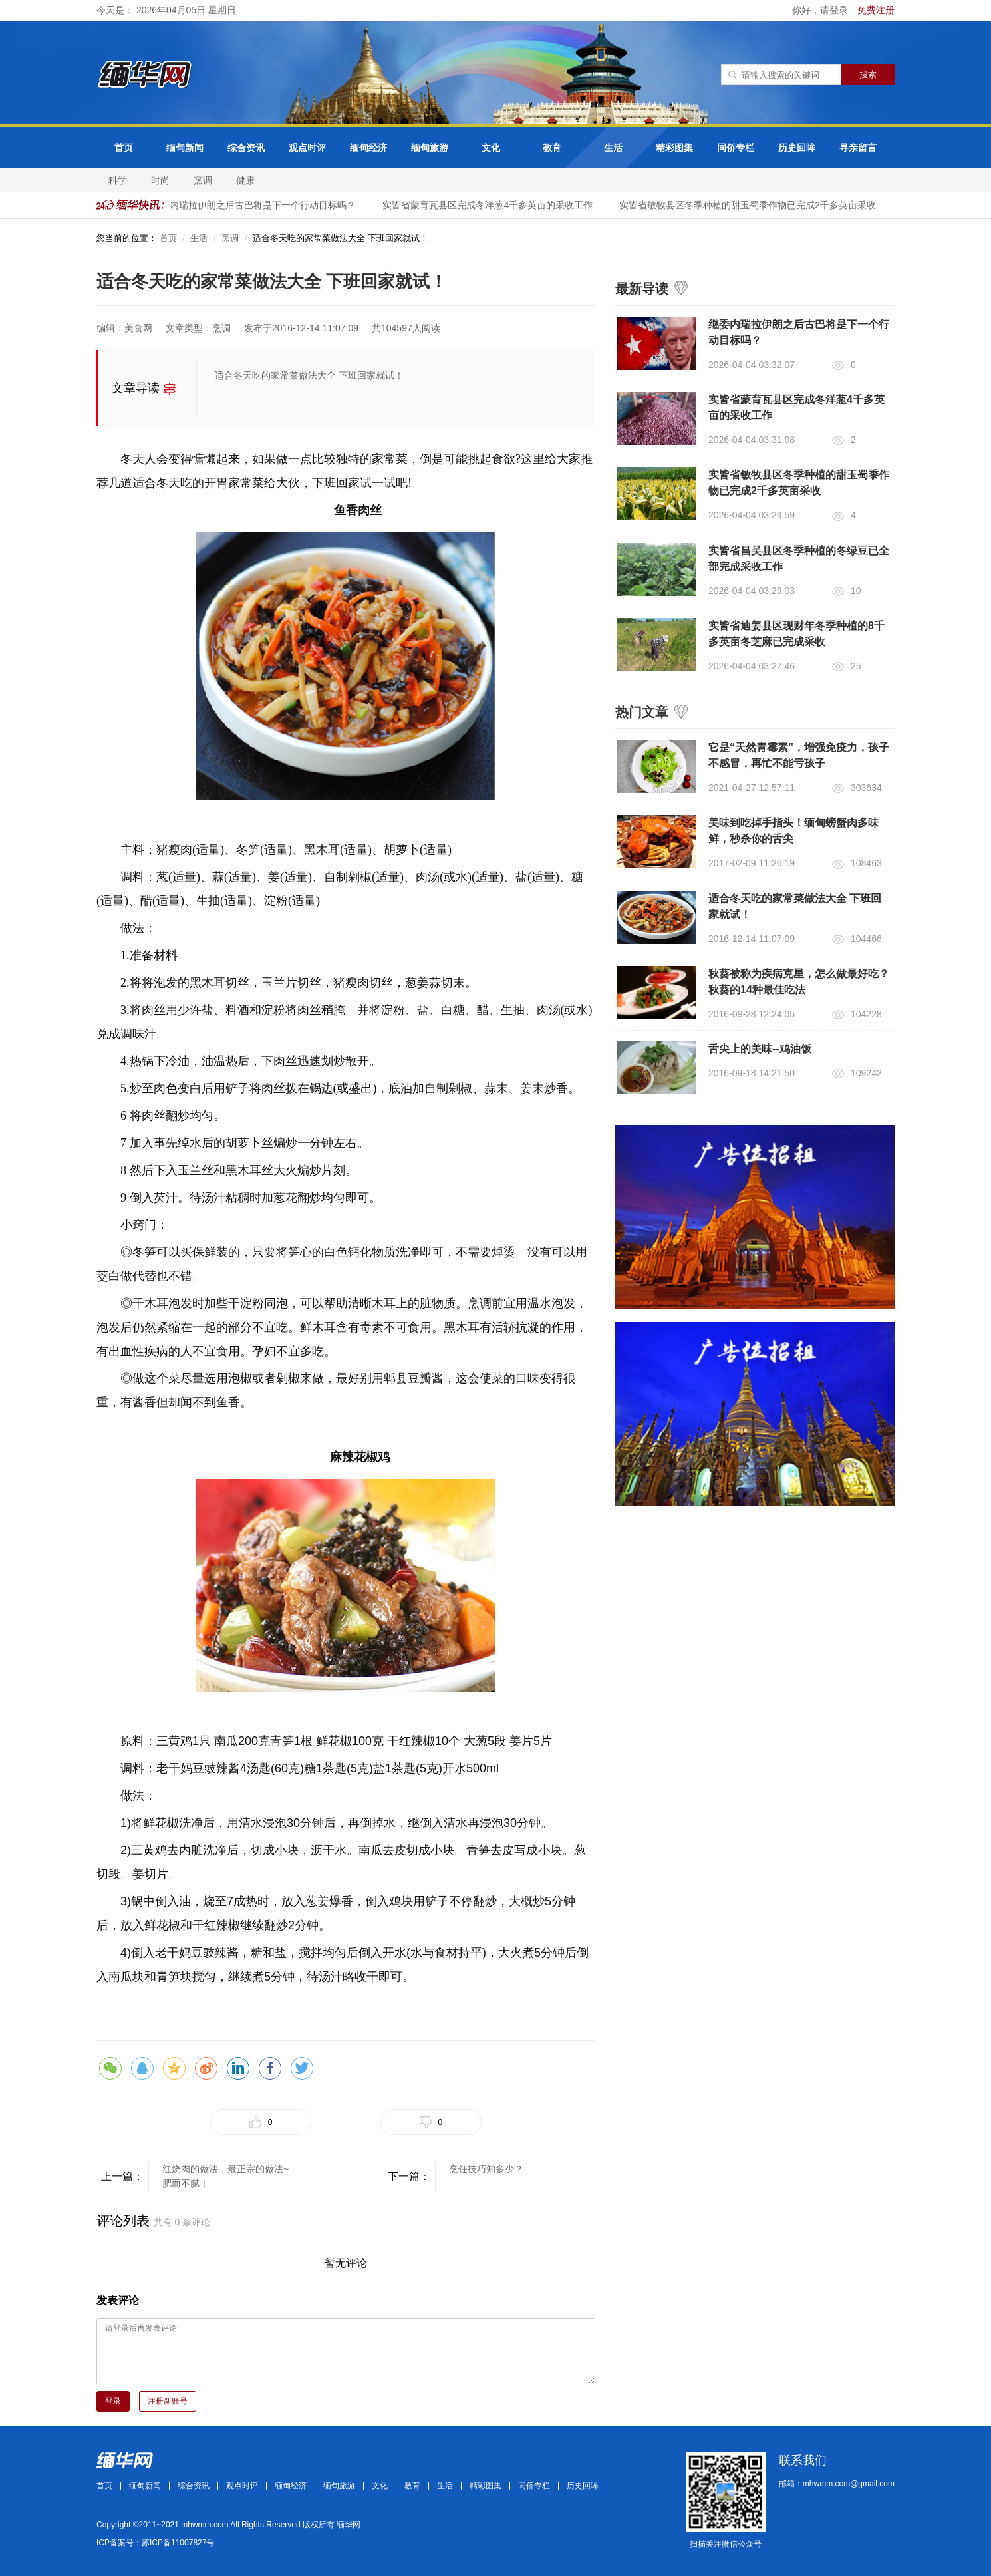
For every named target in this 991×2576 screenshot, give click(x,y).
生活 (613, 147)
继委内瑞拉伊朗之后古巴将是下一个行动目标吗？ (256, 205)
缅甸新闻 (185, 147)
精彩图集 (674, 147)
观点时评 (307, 147)
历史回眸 (796, 147)
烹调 (203, 180)
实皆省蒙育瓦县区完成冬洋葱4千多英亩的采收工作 (490, 205)
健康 (245, 180)
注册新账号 (168, 2401)
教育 (552, 147)
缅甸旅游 (429, 147)
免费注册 (876, 10)
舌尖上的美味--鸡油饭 (759, 1048)
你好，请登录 (821, 10)
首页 (123, 147)
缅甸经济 (368, 147)
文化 (491, 147)
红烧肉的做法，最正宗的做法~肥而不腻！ (225, 2176)
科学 (117, 180)
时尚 (160, 180)
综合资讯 (246, 147)
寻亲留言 (858, 147)
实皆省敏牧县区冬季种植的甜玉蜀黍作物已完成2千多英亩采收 (750, 205)
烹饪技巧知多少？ (486, 2169)
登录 (113, 2401)
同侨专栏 (735, 147)
